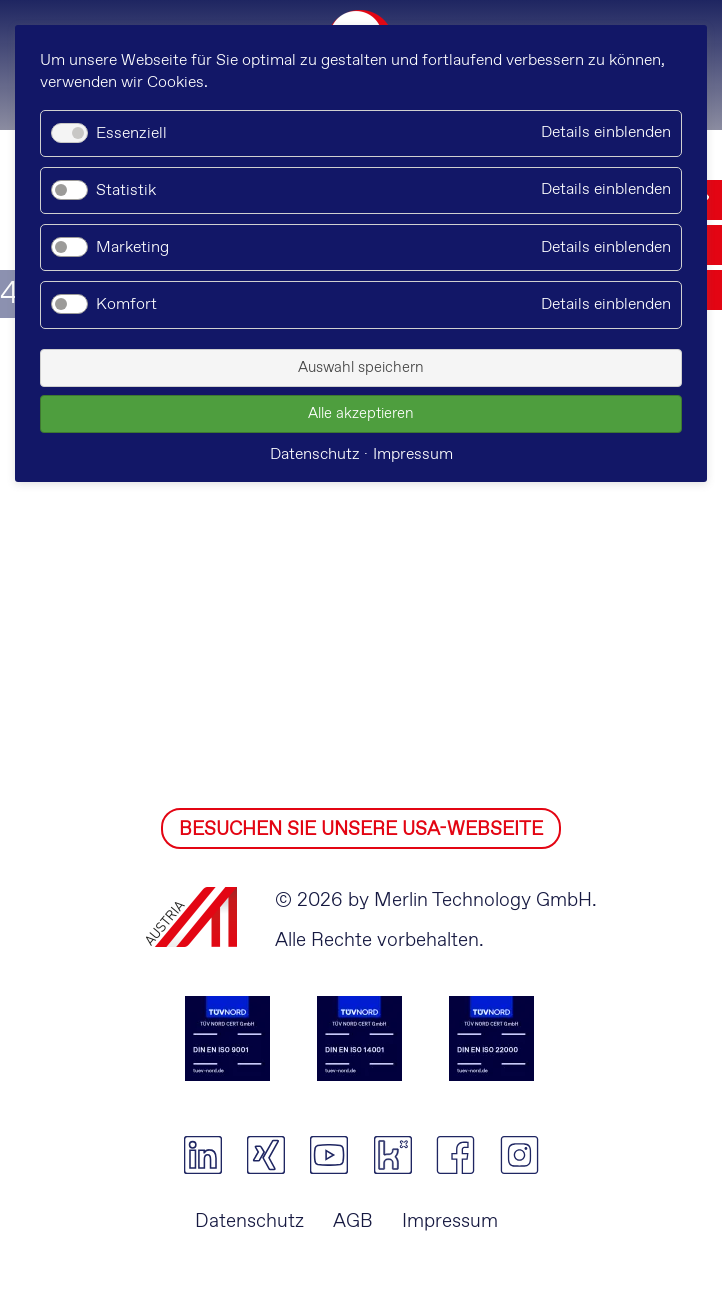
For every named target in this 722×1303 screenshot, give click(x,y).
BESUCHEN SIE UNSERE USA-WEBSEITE (361, 829)
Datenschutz (249, 1221)
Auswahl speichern (361, 368)
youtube (329, 1155)
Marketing (132, 247)
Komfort (126, 304)
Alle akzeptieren (361, 414)
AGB (353, 1221)
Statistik (126, 190)
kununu (392, 1155)
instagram (519, 1155)
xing (265, 1155)
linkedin (202, 1155)
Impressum (450, 1221)
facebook (455, 1155)
